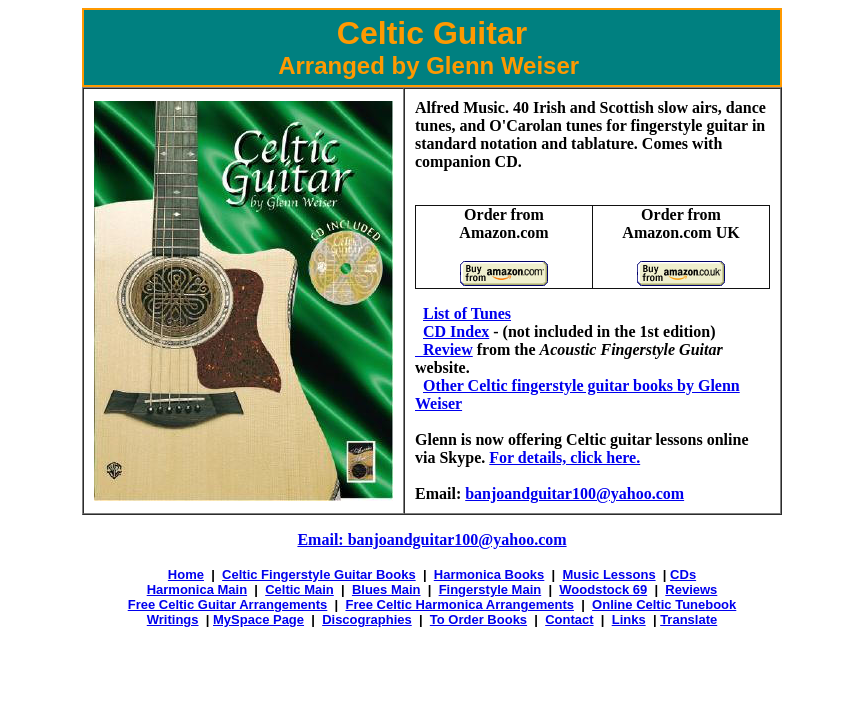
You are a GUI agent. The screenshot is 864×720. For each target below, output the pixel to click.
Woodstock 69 (603, 589)
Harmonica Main (197, 589)
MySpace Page (258, 619)
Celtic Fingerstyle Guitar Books (319, 574)
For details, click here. (564, 457)
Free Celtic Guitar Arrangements (228, 604)
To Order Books (478, 619)
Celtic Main (299, 589)
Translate (688, 619)
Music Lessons (608, 574)
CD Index (456, 331)
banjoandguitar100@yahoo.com (574, 493)
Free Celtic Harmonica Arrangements (459, 604)
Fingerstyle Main (490, 589)
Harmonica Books (489, 574)
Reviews (691, 589)
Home (186, 574)
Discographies (367, 619)
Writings (173, 619)
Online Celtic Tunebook (664, 604)
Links (629, 619)
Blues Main (386, 589)
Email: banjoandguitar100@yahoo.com (431, 539)
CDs (683, 574)
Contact (569, 619)
